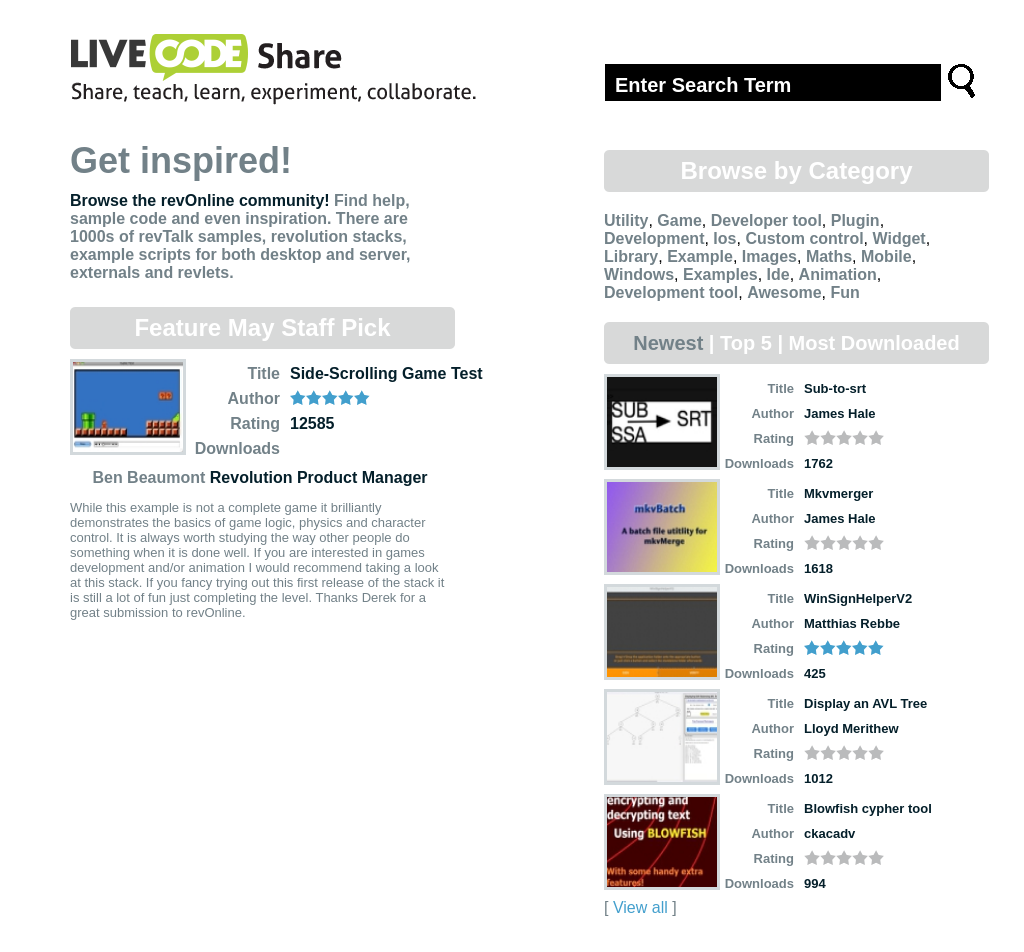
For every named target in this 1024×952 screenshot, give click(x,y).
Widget (898, 238)
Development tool (671, 292)
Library (631, 256)
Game (679, 220)
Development (654, 238)
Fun (844, 292)
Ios (724, 238)
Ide (778, 274)
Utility (626, 220)
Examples (720, 274)
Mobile (886, 256)
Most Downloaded (874, 343)
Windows (639, 274)
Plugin (855, 220)
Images (769, 256)
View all (640, 907)
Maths (829, 256)
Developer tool (766, 220)
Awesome (784, 292)
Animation (838, 274)
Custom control (804, 238)
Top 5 (746, 343)
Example (700, 256)
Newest (668, 343)
